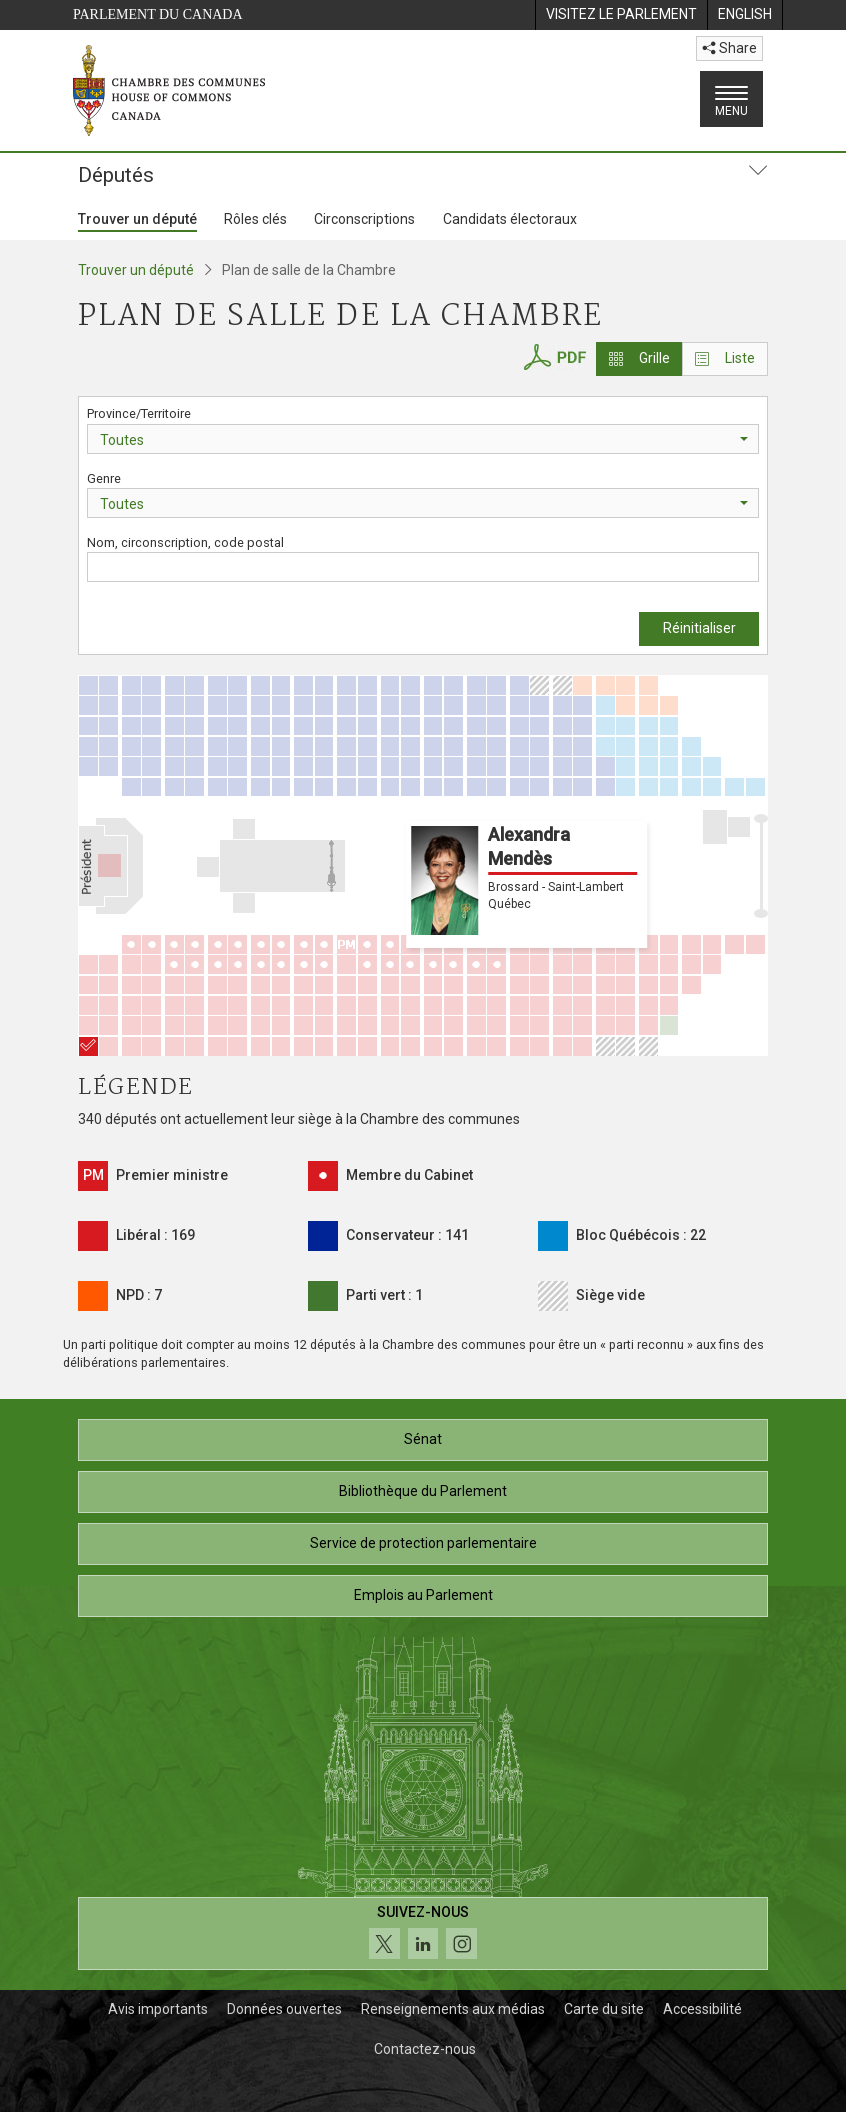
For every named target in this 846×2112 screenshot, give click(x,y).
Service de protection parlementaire (423, 1543)
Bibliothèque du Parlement (423, 1491)
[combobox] (423, 439)
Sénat (423, 1439)
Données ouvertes (284, 2009)
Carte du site (604, 2009)
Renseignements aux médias (453, 2009)
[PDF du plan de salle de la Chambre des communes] (554, 355)
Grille (639, 358)
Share (729, 48)
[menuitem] (621, 15)
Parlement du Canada (158, 14)
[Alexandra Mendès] (88, 1046)
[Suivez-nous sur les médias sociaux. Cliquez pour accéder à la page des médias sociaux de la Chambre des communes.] (423, 1933)
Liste (725, 358)
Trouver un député (137, 219)
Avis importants (158, 2009)
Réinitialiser (699, 628)
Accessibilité (702, 2009)
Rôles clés (255, 219)
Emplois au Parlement (423, 1595)
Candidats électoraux (510, 219)
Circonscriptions (364, 219)
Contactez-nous (425, 2049)
